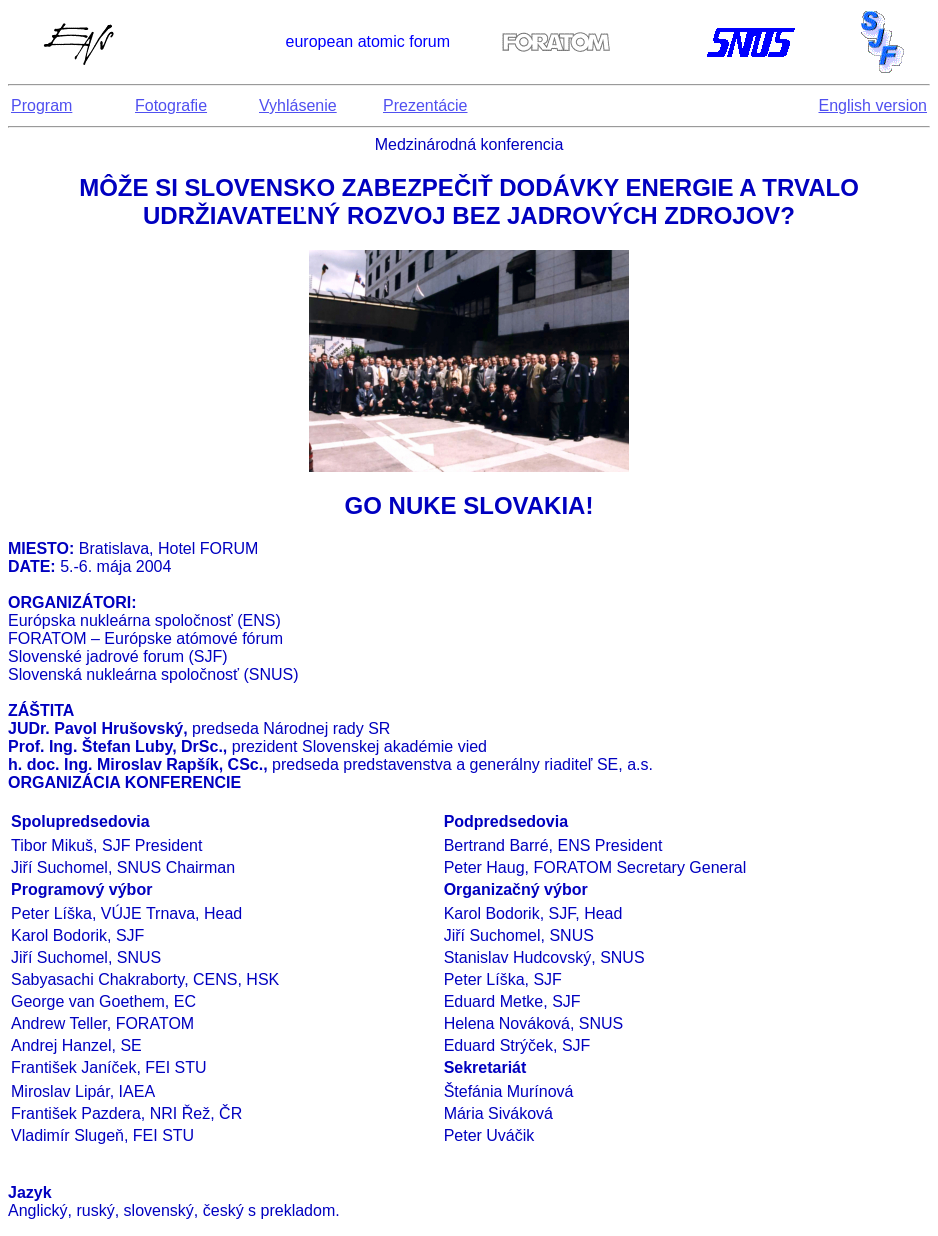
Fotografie (171, 105)
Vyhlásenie (298, 105)
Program (41, 105)
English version (873, 105)
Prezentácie (425, 105)
